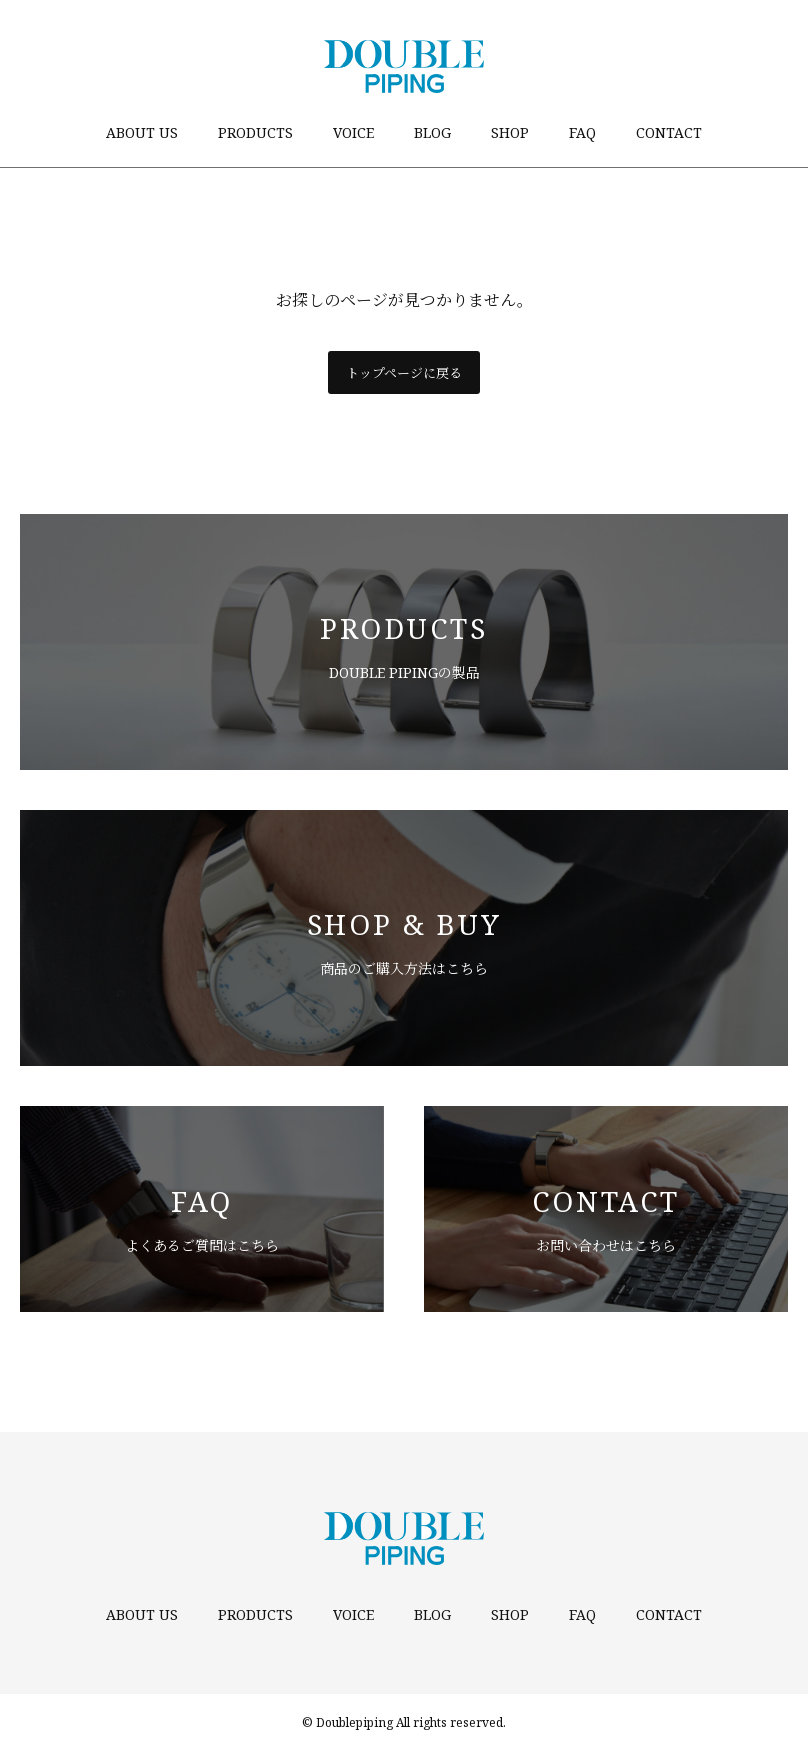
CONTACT (669, 132)
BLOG (432, 132)
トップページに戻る (404, 373)
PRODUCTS (255, 132)
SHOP (510, 132)
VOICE (353, 132)
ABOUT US (142, 132)
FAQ (582, 132)
